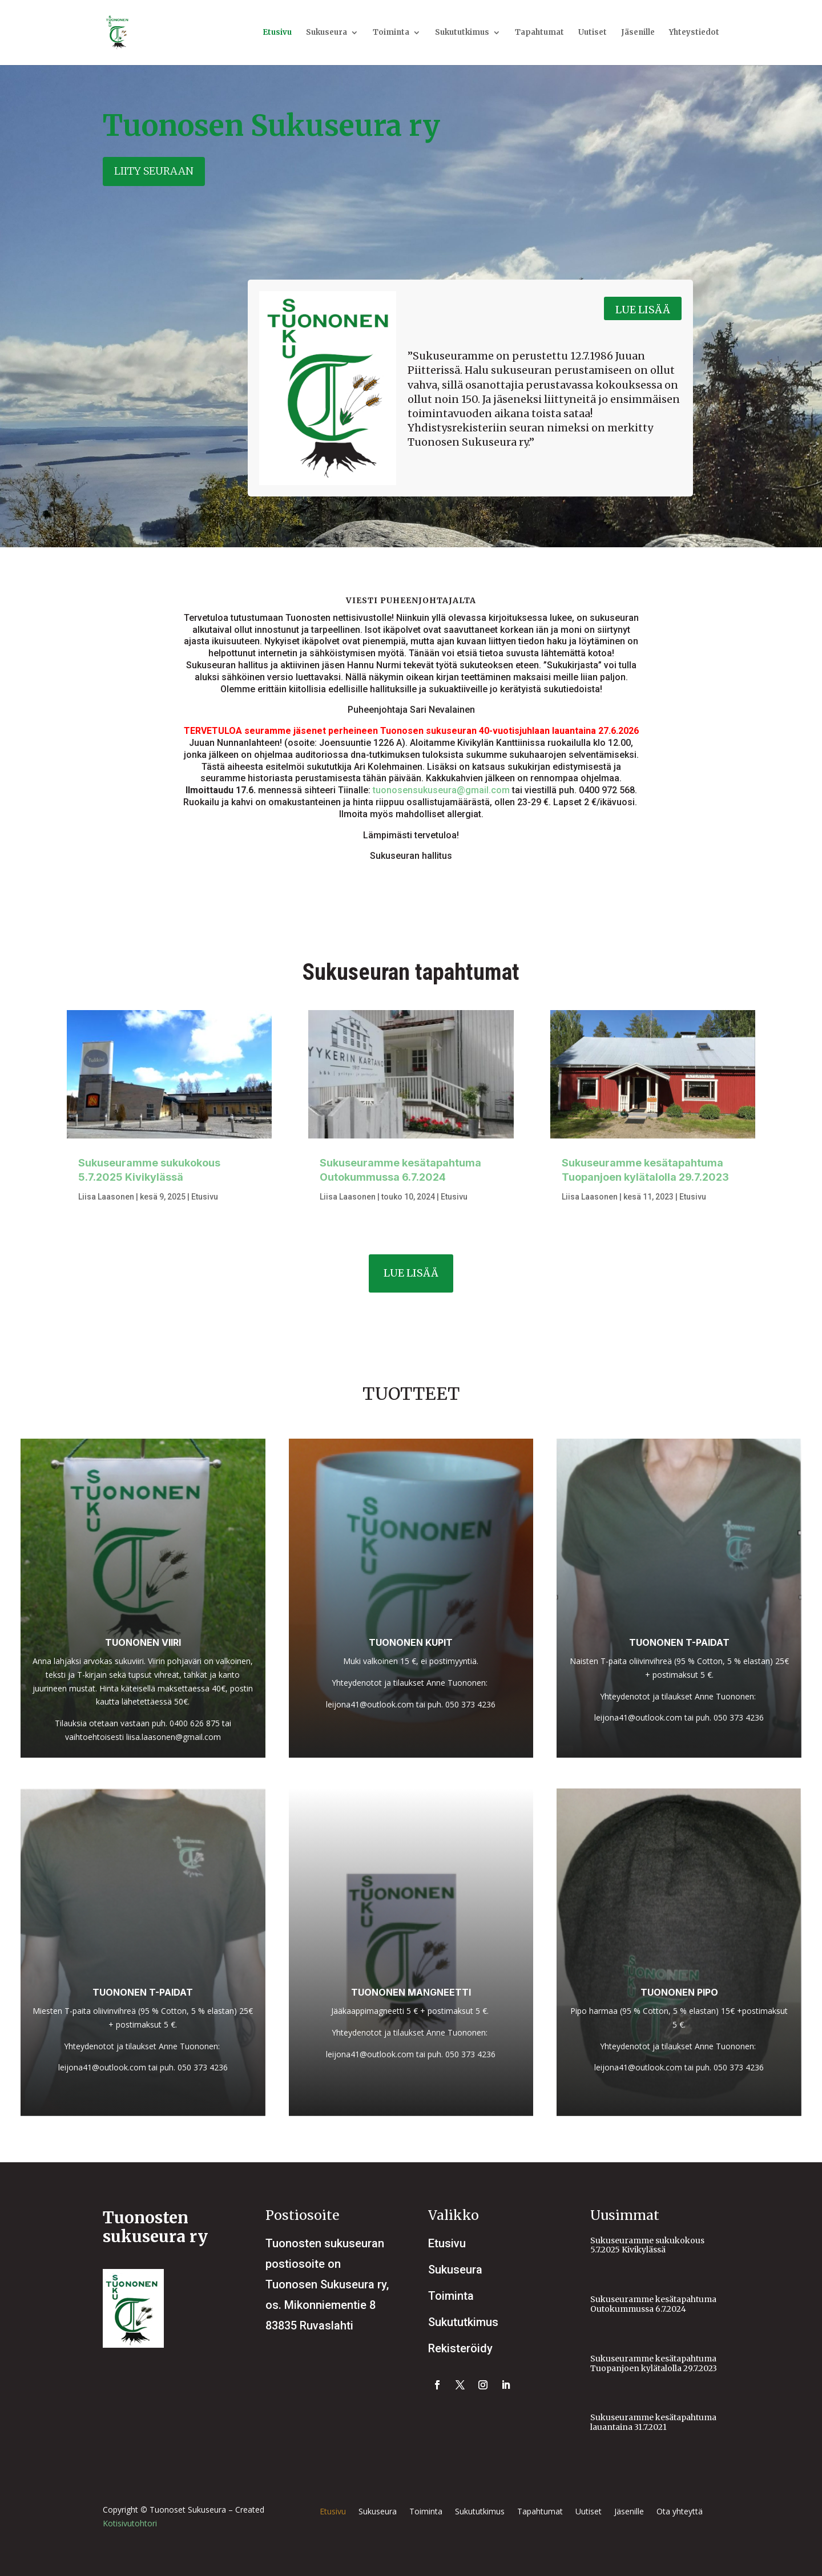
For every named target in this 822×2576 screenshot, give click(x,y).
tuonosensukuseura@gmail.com (441, 790)
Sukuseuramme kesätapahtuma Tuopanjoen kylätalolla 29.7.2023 (653, 2363)
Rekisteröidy (460, 2348)
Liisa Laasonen (106, 1196)
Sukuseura (326, 33)
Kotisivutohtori (130, 2523)
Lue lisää (642, 309)
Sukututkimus (462, 33)
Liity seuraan (154, 170)
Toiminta (391, 33)
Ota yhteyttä (679, 2512)
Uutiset (592, 33)
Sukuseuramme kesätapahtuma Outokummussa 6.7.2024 (653, 2304)
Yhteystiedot (694, 33)
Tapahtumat (539, 33)
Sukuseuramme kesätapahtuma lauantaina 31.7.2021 (653, 2422)
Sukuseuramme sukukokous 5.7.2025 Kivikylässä (647, 2245)
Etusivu (277, 33)
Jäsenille (638, 33)
